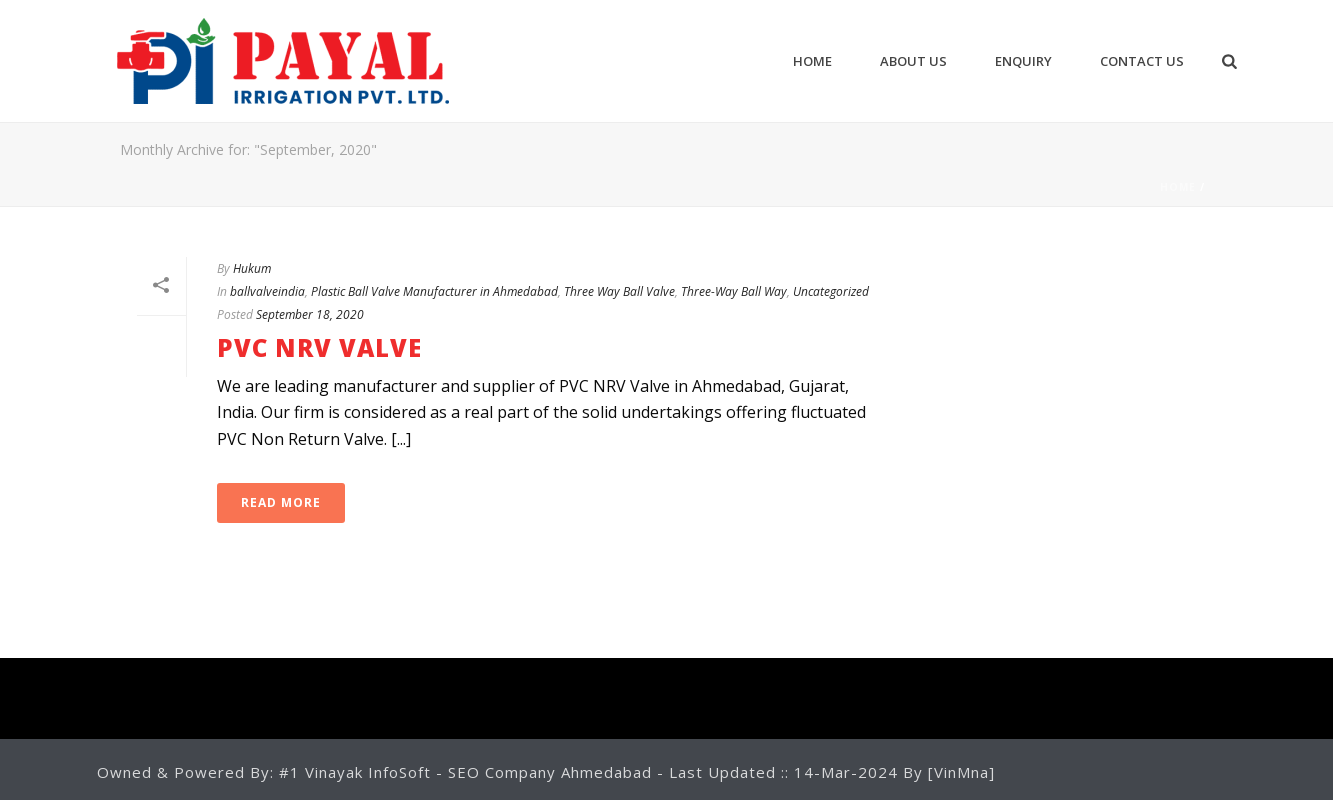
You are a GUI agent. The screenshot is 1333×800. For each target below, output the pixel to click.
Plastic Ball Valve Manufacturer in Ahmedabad (434, 291)
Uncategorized (831, 291)
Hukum (252, 268)
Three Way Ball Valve (619, 291)
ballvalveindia (267, 291)
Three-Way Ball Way (734, 291)
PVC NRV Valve (319, 347)
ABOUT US (913, 61)
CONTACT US (1142, 61)
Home (812, 61)
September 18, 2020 (310, 314)
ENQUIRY (1023, 61)
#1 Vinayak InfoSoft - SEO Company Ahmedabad (468, 772)
